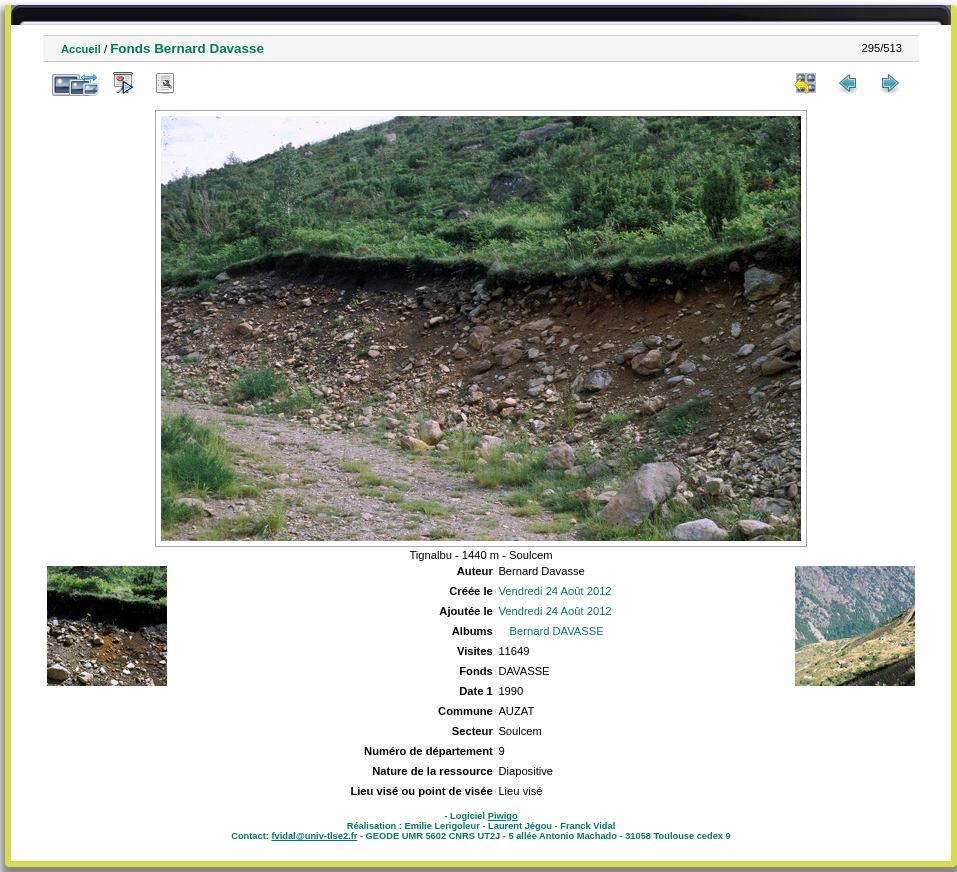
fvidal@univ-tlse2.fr (314, 836)
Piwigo (503, 816)
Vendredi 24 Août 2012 (554, 591)
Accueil (81, 49)
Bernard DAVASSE (557, 631)
